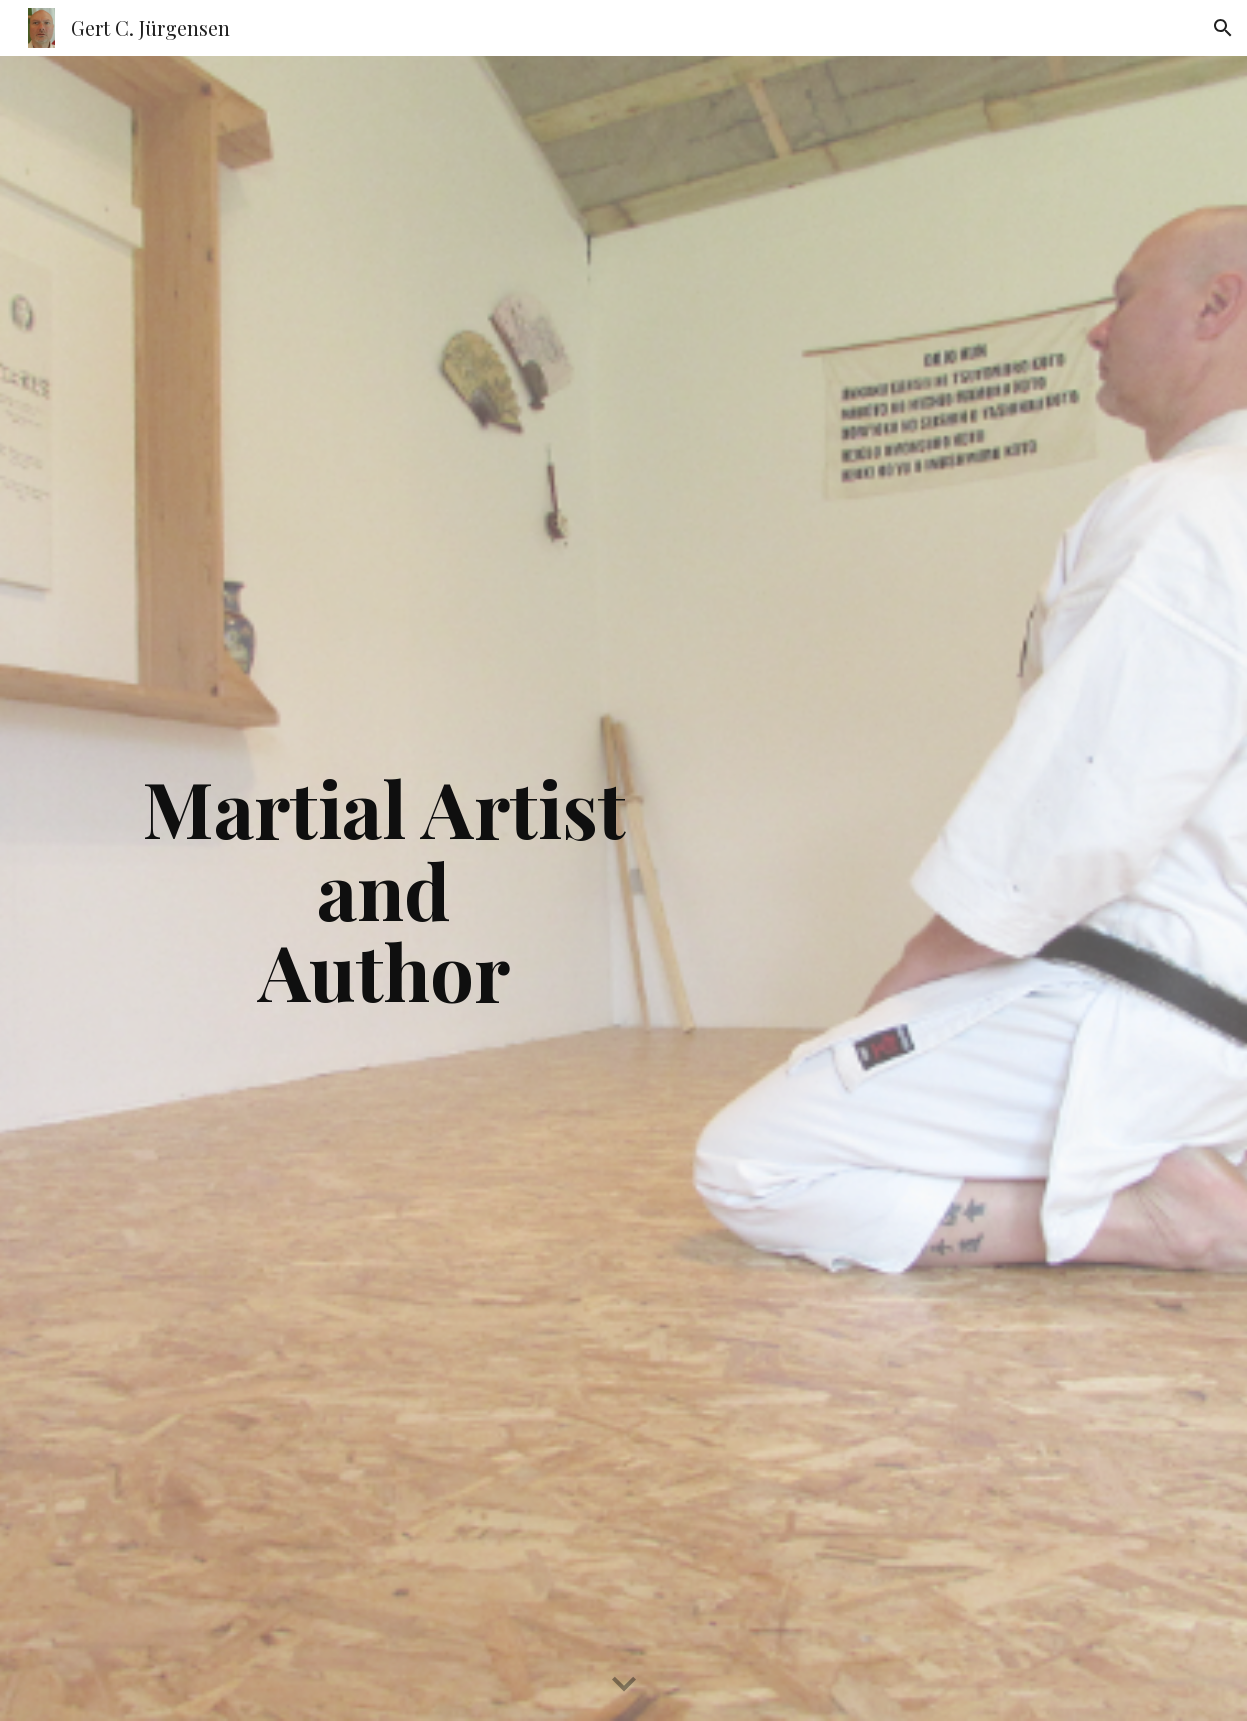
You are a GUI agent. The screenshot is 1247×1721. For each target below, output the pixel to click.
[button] (1223, 28)
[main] (383, 889)
